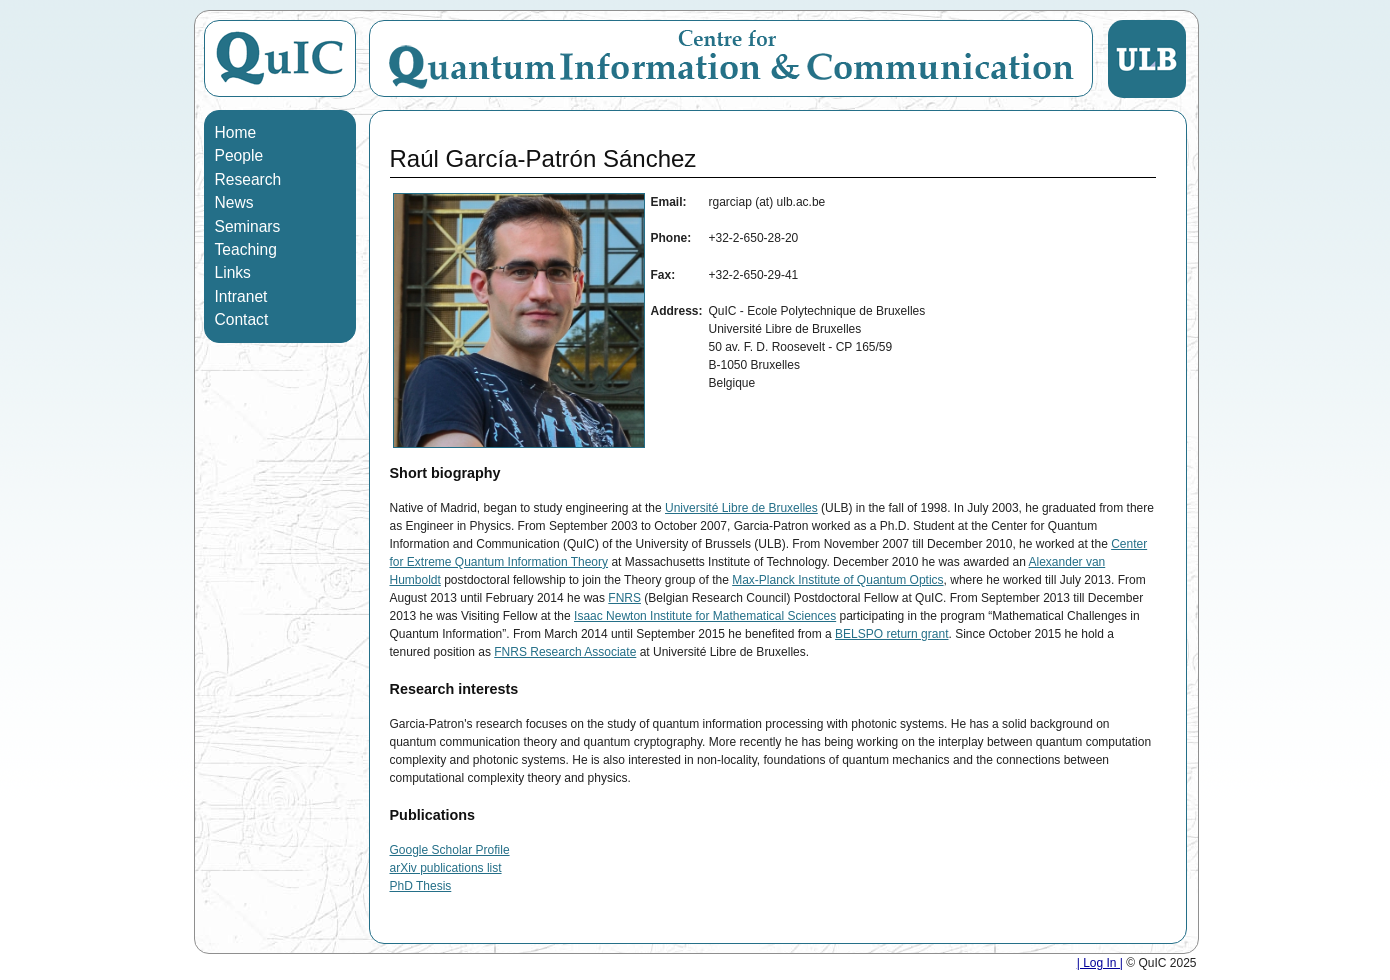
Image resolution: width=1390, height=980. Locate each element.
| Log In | (1100, 963)
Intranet (241, 296)
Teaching (246, 249)
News (234, 202)
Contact (242, 319)
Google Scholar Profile (450, 850)
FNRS (624, 598)
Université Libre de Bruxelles (741, 508)
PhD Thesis (421, 886)
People (239, 155)
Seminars (248, 226)
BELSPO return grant (891, 634)
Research (248, 179)
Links (233, 272)
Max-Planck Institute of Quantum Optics (837, 580)
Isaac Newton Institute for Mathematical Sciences (705, 616)
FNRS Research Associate (565, 652)
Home (236, 132)
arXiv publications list (446, 868)
